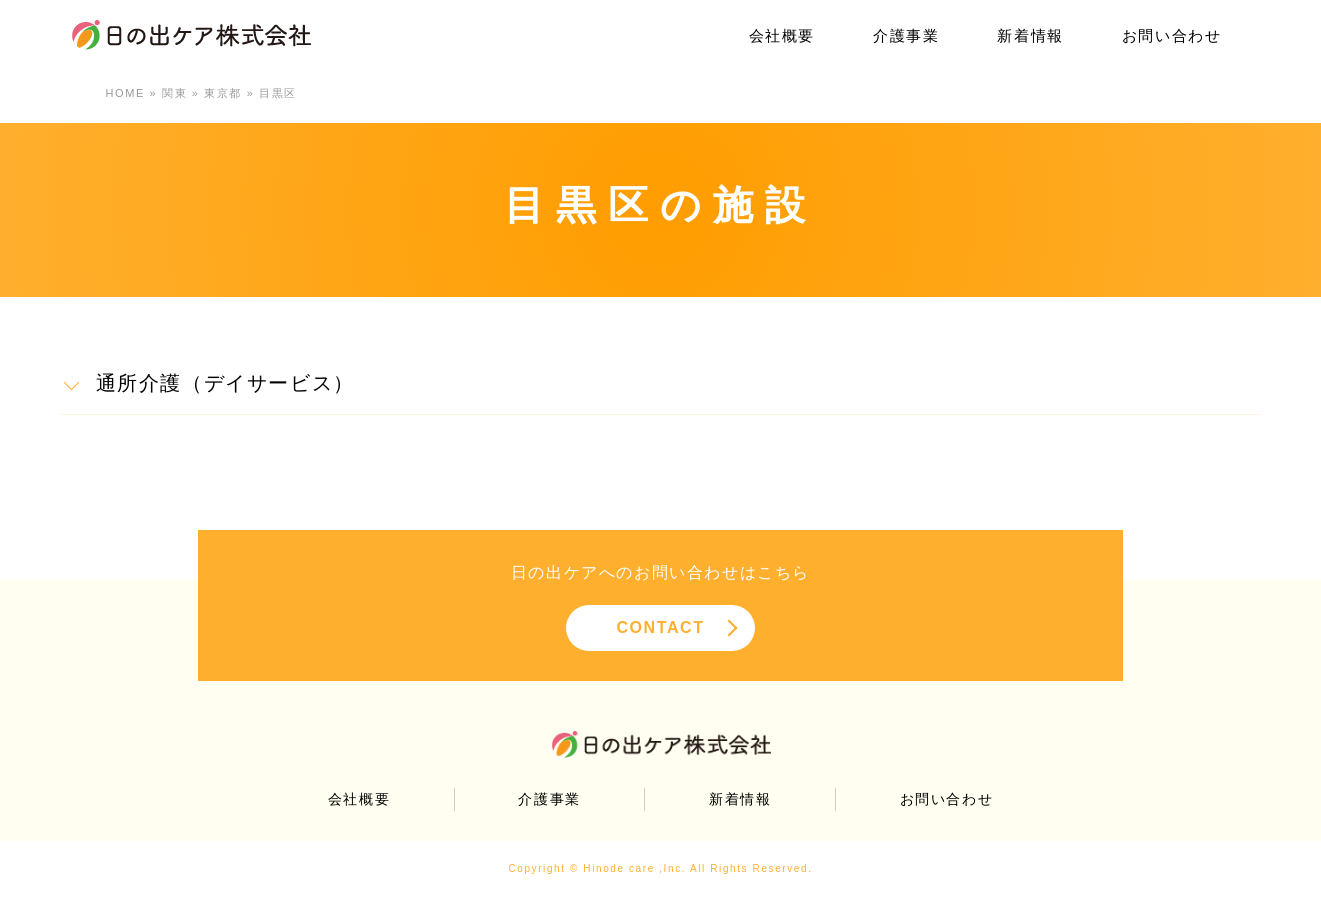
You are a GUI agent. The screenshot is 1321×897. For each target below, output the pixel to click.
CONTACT (660, 627)
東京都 (223, 93)
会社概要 (782, 35)
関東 (174, 93)
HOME (125, 93)
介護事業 (906, 35)
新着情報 (1030, 35)
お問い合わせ (1172, 35)
